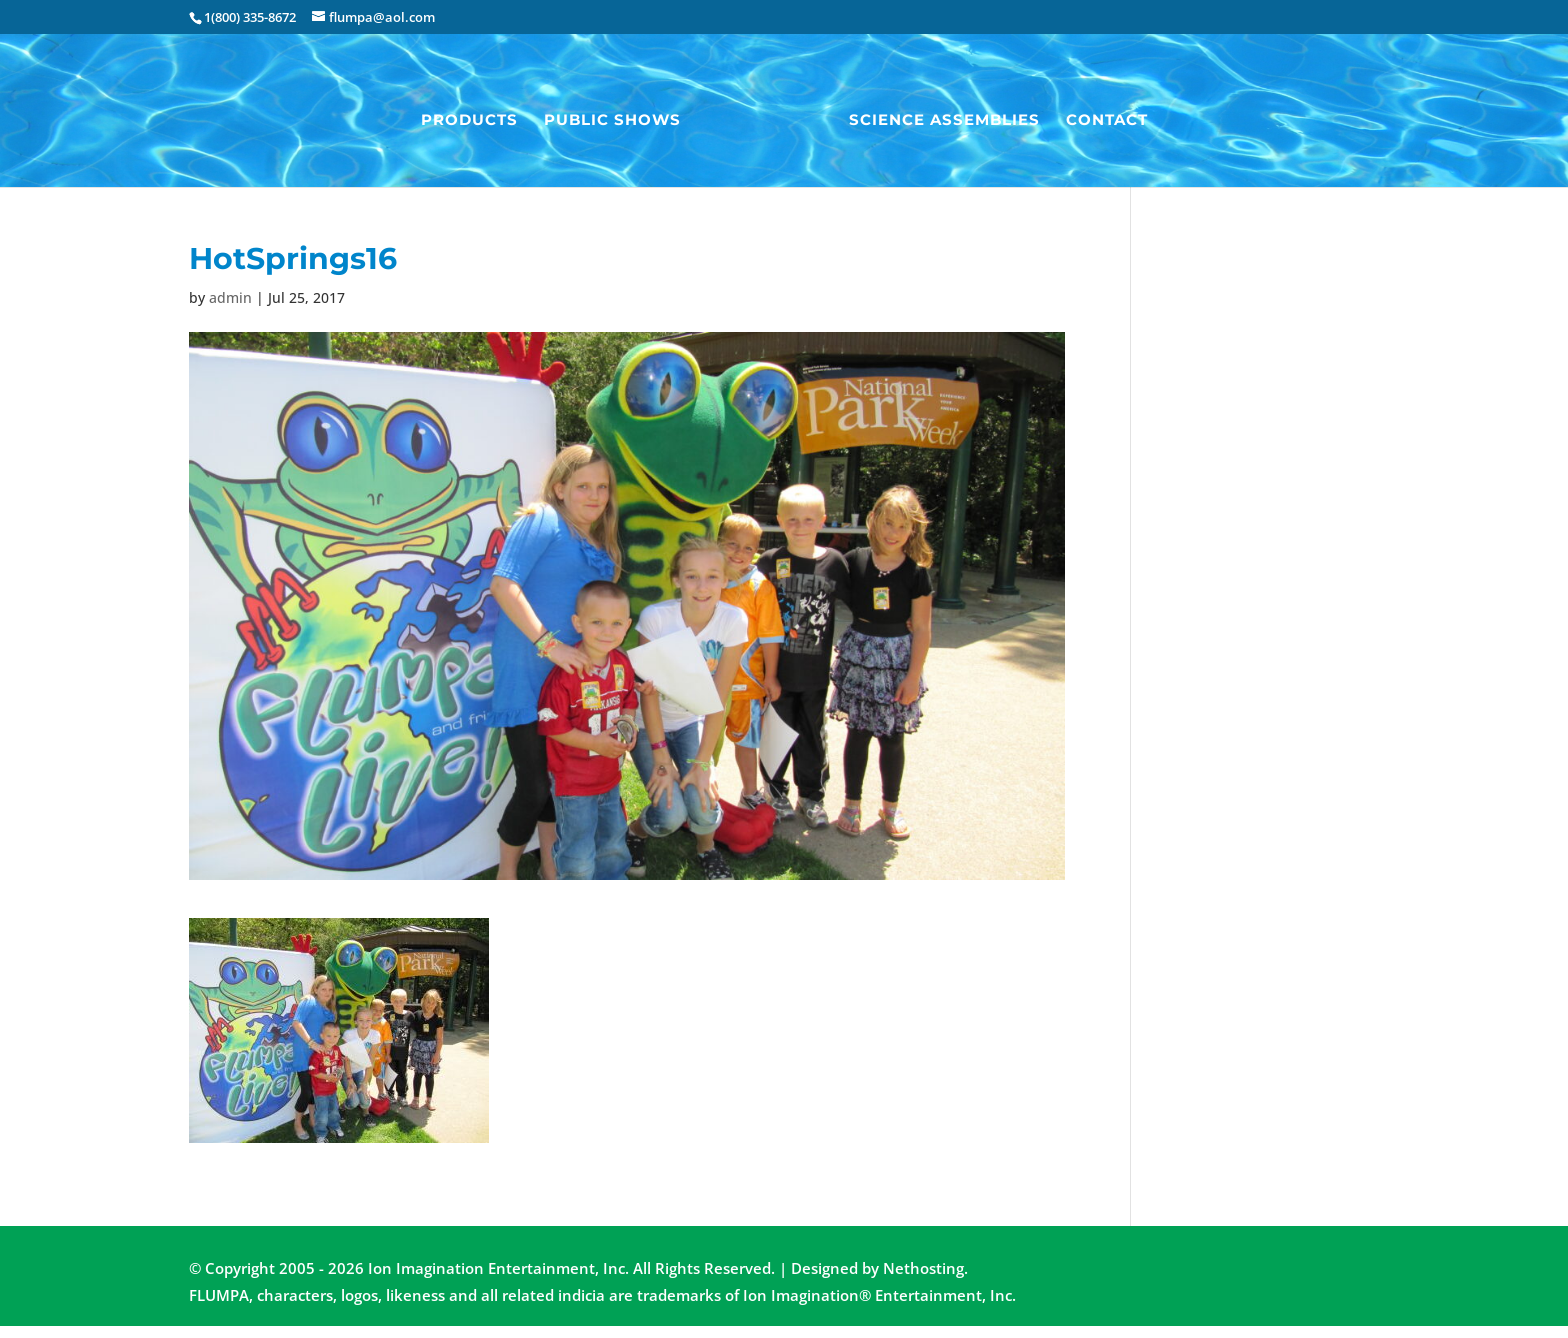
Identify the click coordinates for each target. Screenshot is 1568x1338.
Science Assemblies (944, 121)
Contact (1107, 121)
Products (469, 121)
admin (230, 297)
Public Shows (612, 121)
